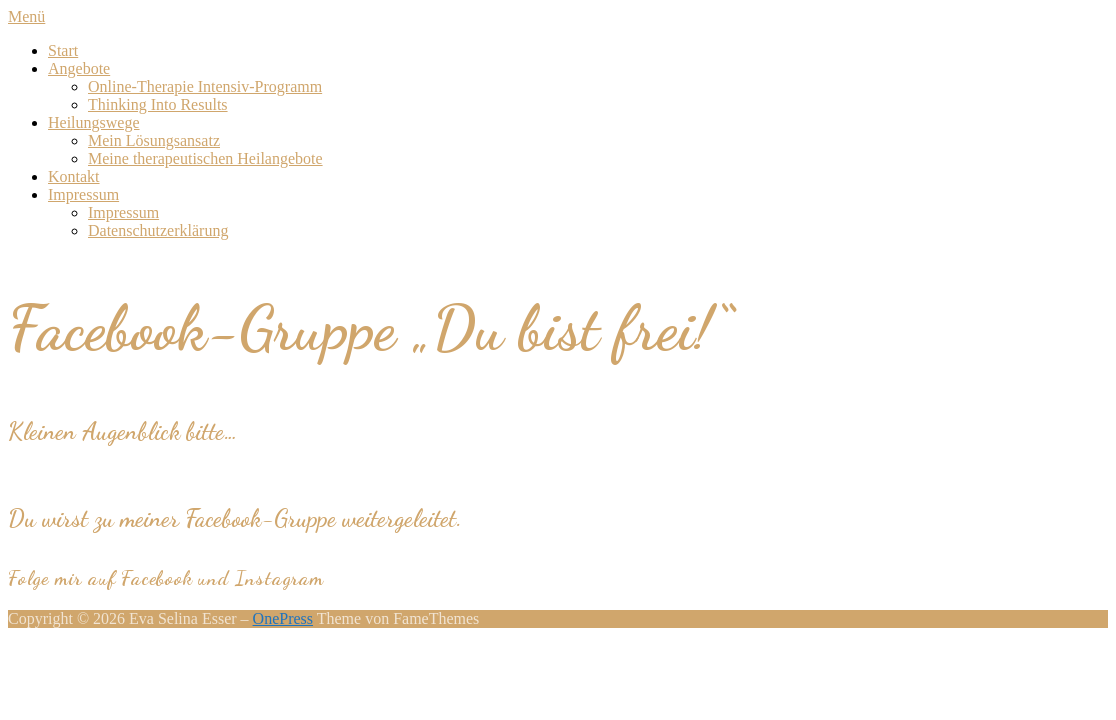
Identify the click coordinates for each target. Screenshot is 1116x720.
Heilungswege (94, 122)
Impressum (83, 194)
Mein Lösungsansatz (154, 140)
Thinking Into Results (158, 104)
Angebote (79, 68)
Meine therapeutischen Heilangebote (205, 158)
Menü (26, 16)
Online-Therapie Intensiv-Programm (205, 86)
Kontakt (74, 176)
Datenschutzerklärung (158, 230)
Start (63, 50)
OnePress (283, 618)
